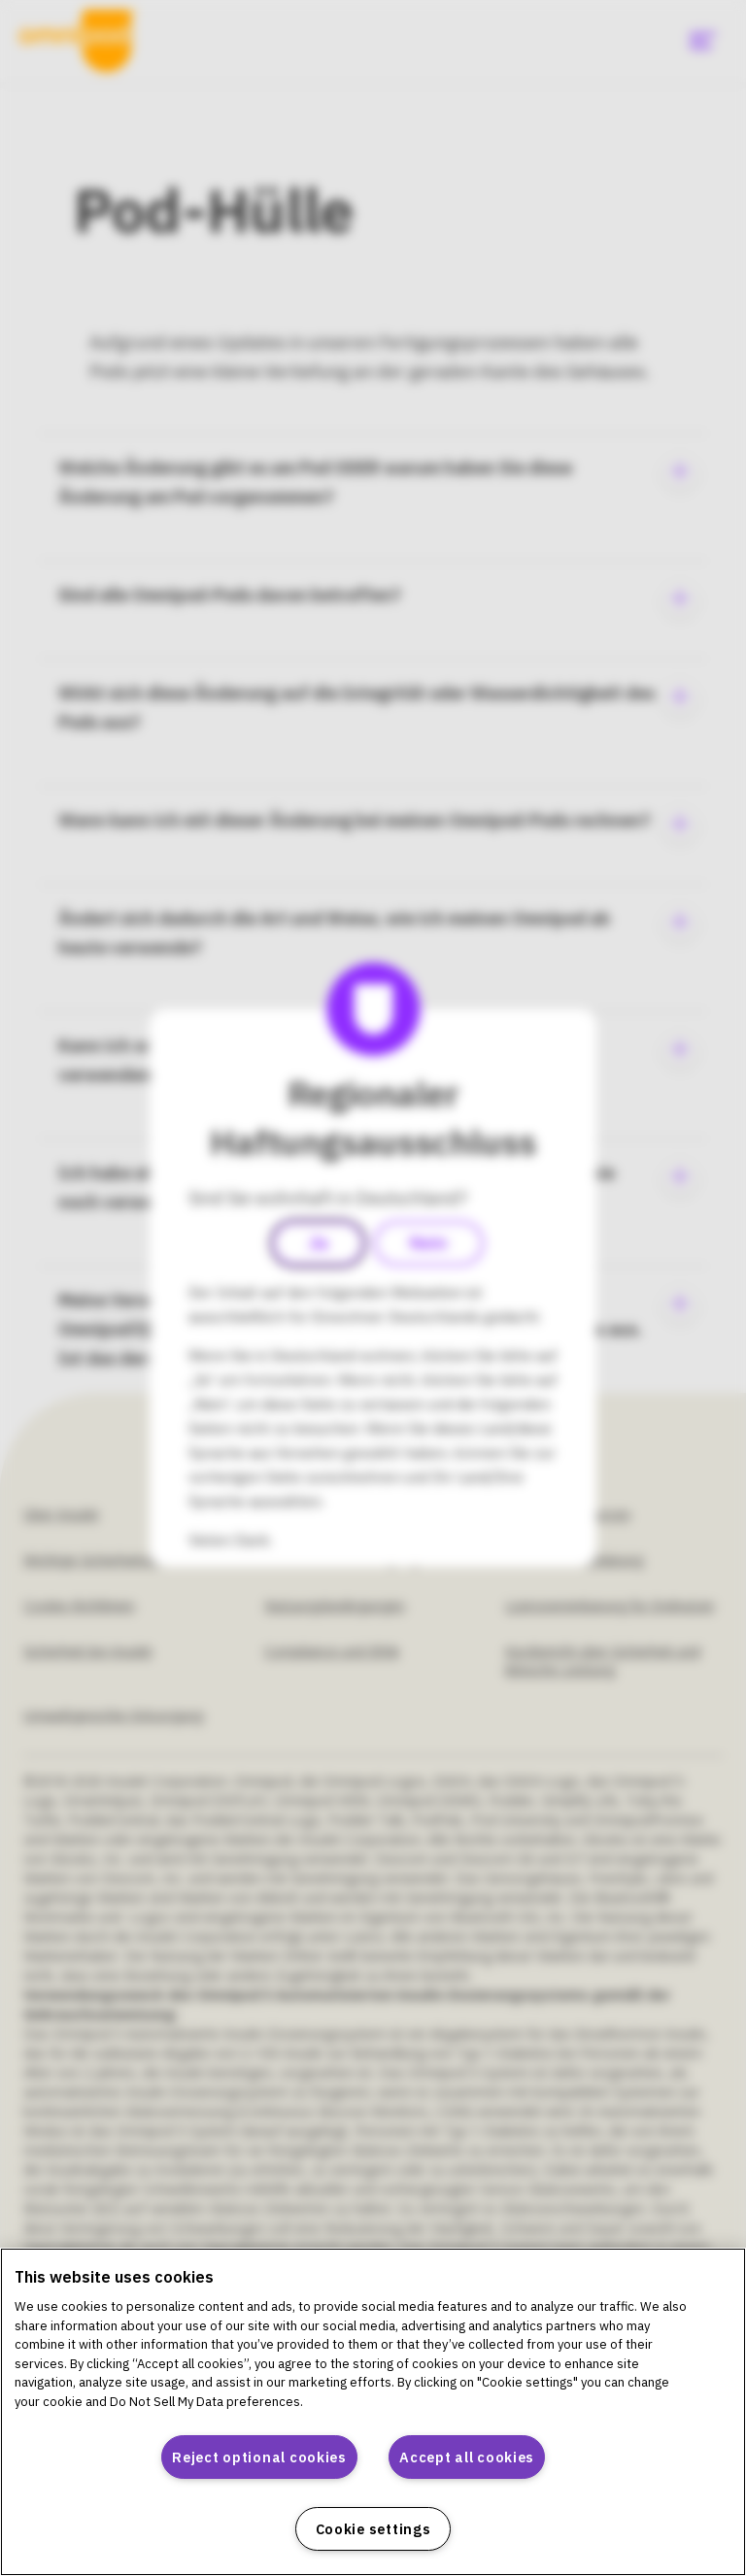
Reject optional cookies (259, 2457)
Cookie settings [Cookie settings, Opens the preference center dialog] (373, 2529)
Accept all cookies (466, 2457)
